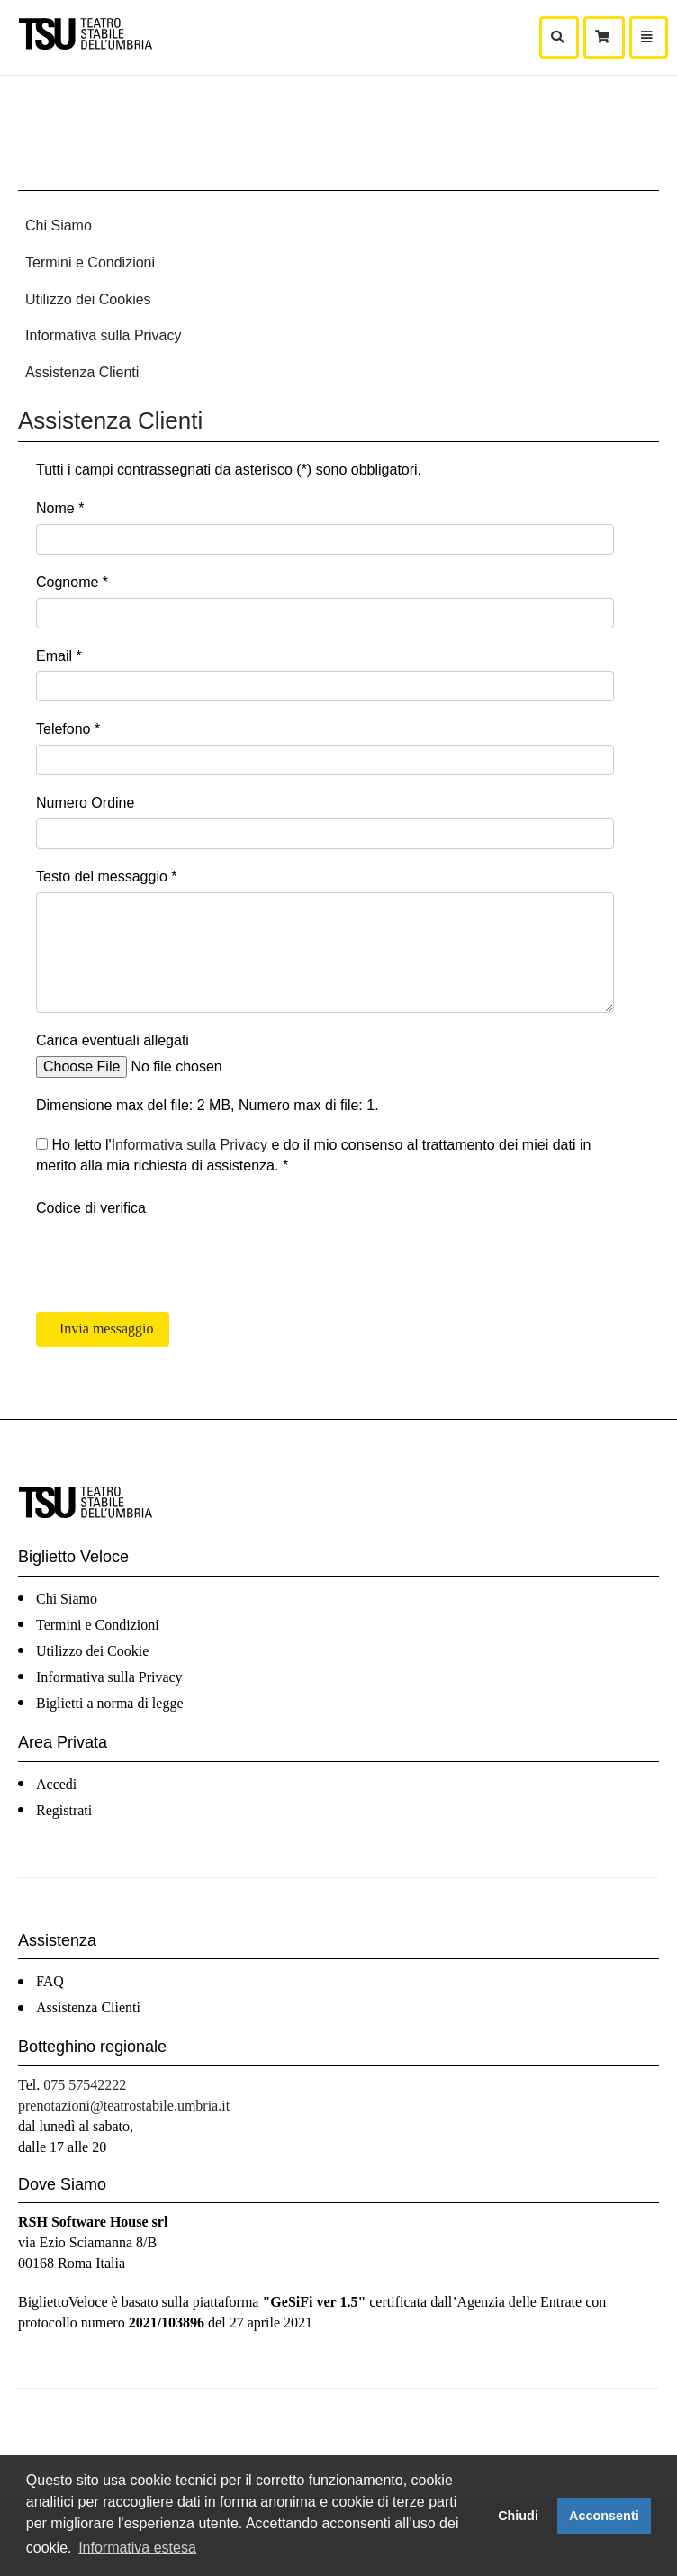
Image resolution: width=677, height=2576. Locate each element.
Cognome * (72, 582)
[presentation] (173, 1259)
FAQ (50, 1981)
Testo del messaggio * (106, 876)
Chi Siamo (58, 225)
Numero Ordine (85, 802)
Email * (59, 656)
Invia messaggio (104, 1328)
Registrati (64, 1810)
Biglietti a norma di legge (110, 1703)
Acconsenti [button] (604, 2515)
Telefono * (68, 729)
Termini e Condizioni (90, 262)
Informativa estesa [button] (137, 2547)
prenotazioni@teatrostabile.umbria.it (124, 2105)
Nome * (60, 508)
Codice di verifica (91, 1208)
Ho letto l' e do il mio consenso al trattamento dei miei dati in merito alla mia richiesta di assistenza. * (313, 1155)
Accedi (56, 1784)
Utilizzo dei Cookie (92, 1651)
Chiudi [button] (518, 2515)
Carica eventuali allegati (112, 1040)
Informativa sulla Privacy (103, 335)
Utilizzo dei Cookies (88, 299)
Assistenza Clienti (82, 372)
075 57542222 (84, 2084)
